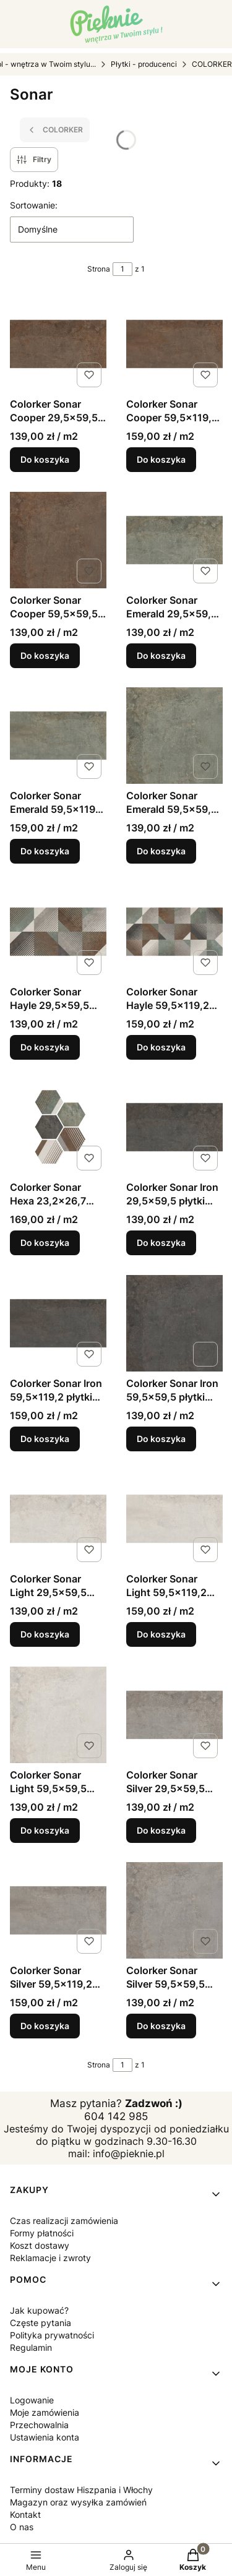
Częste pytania (40, 2322)
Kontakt (25, 2514)
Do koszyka (44, 459)
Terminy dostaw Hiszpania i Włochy (81, 2489)
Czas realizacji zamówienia (64, 2220)
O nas (21, 2527)
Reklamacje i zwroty (50, 2257)
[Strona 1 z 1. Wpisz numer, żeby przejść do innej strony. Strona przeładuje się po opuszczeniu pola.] (122, 269)
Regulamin (31, 2347)
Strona (98, 268)
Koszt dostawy (39, 2245)
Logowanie (32, 2400)
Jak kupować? (39, 2310)
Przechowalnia (39, 2424)
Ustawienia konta (44, 2437)
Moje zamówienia (44, 2412)
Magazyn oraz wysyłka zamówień (78, 2502)
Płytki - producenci (144, 64)
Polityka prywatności (52, 2335)
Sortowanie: (34, 205)
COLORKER (212, 64)
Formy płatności (42, 2233)
